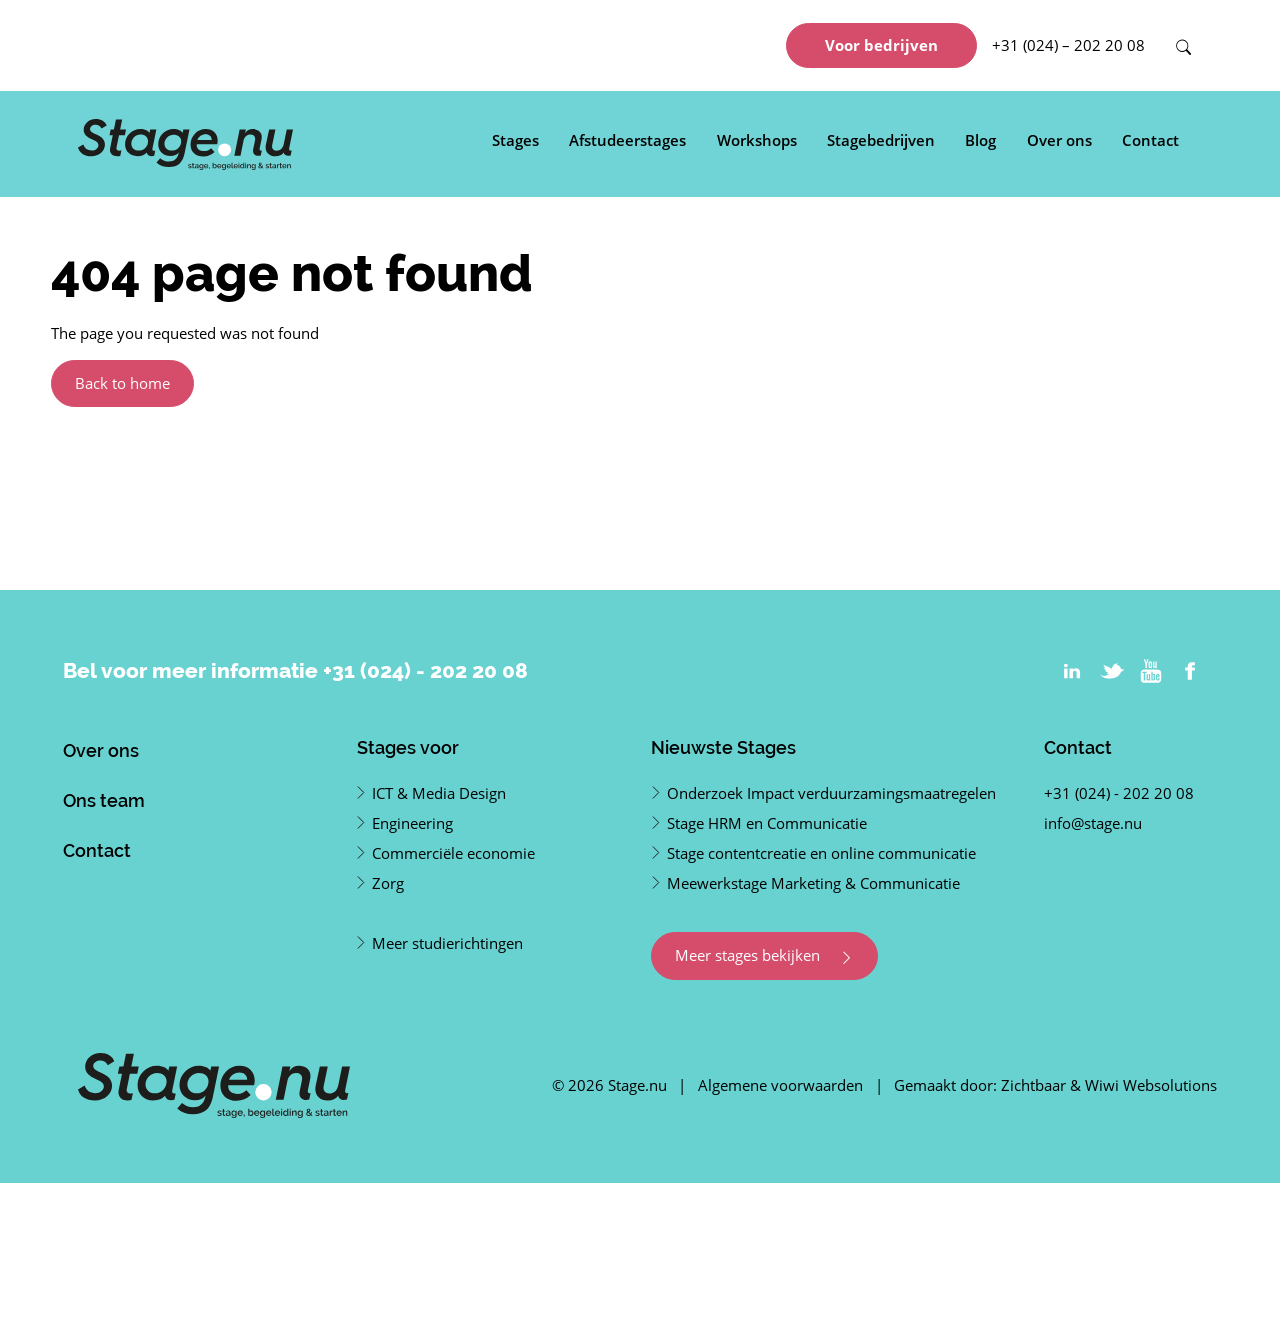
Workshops (757, 140)
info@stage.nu (1093, 823)
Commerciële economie (453, 853)
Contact (1150, 140)
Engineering (412, 823)
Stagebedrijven (881, 140)
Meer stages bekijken (764, 955)
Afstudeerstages (627, 140)
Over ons (1059, 140)
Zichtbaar (1033, 1085)
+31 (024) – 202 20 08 (1068, 45)
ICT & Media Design (439, 793)
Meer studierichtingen (447, 943)
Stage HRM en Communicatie (767, 823)
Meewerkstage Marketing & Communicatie (813, 883)
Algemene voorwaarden (780, 1085)
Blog (980, 140)
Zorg (388, 883)
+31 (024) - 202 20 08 (425, 670)
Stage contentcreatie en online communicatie (821, 853)
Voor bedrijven (881, 45)
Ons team (104, 800)
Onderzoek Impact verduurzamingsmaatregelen (831, 793)
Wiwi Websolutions (1151, 1085)
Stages (515, 140)
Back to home (122, 383)
